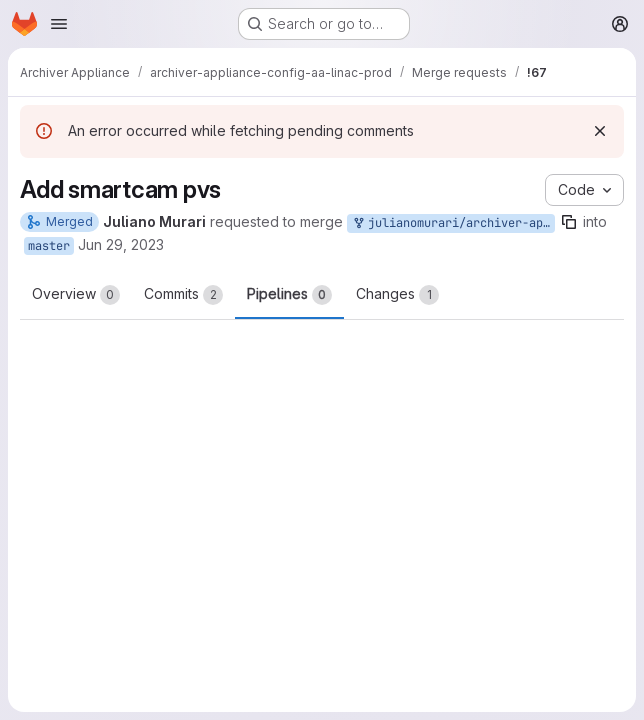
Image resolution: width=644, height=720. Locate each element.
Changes (397, 295)
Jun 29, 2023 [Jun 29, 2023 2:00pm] (121, 244)
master (49, 246)
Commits (183, 295)
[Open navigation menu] (59, 24)
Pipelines (289, 295)
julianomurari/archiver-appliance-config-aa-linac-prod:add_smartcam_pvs (453, 223)
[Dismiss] (600, 131)
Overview (76, 295)
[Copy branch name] (569, 222)
